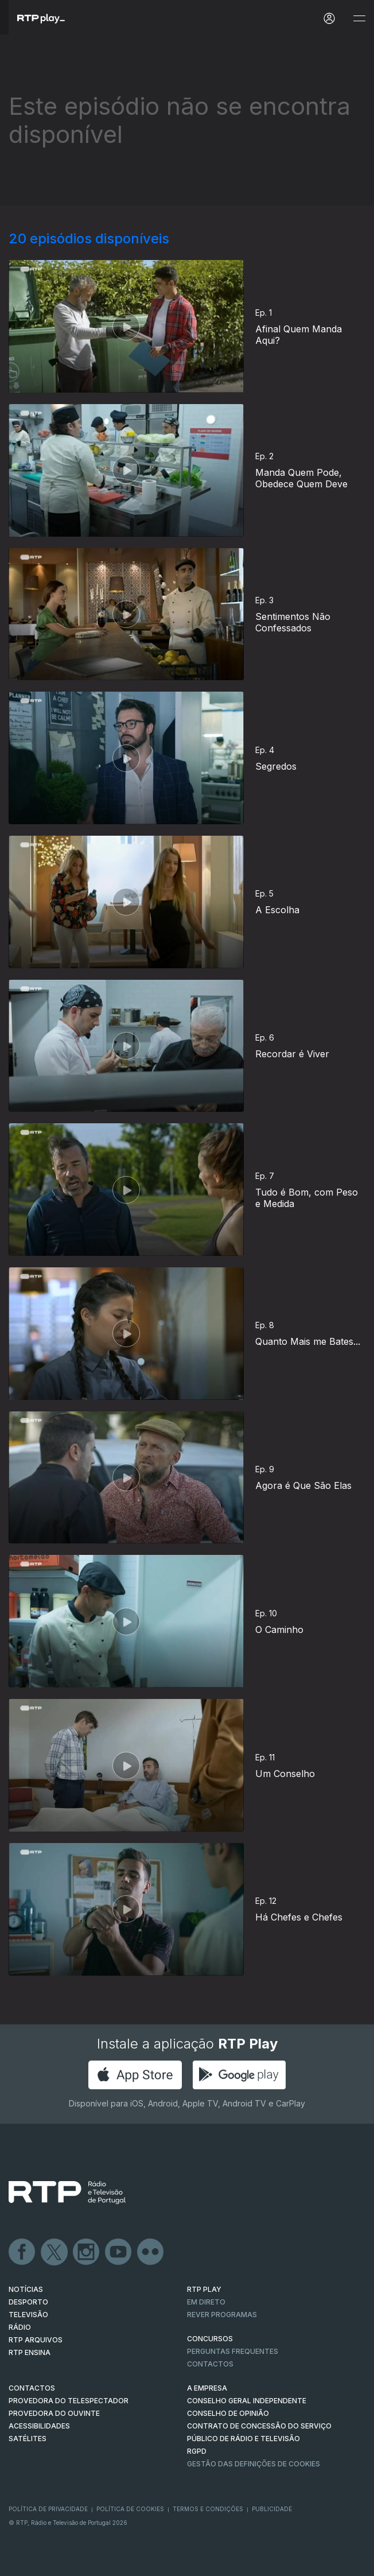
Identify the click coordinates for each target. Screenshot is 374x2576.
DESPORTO (28, 2302)
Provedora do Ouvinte (54, 2413)
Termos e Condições (208, 2508)
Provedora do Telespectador (68, 2400)
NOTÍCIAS (26, 2289)
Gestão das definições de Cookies (253, 2463)
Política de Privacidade (48, 2508)
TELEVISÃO (28, 2314)
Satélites (27, 2438)
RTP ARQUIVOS (36, 2340)
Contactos (210, 2364)
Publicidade (272, 2508)
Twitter (54, 2252)
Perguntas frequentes (232, 2351)
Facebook (22, 2252)
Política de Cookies (130, 2508)
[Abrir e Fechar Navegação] (359, 18)
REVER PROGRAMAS (222, 2314)
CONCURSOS (210, 2338)
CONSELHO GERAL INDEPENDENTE (246, 2400)
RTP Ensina (29, 2352)
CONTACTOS (32, 2388)
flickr (151, 2252)
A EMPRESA (207, 2388)
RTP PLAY (204, 2289)
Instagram (86, 2252)
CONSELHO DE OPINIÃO (228, 2413)
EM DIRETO (206, 2302)
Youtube (119, 2252)
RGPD (197, 2451)
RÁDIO (20, 2327)
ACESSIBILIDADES (39, 2426)
